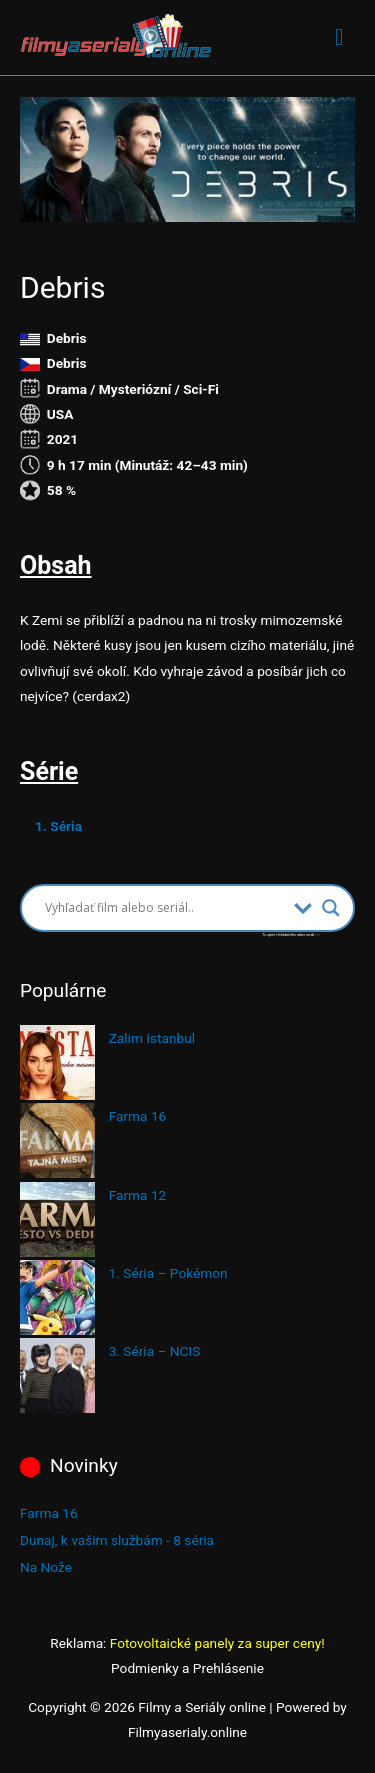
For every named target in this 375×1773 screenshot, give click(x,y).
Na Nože (46, 1567)
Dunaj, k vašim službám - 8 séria (117, 1540)
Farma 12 (138, 1195)
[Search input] (164, 908)
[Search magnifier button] (331, 908)
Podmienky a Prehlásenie (187, 1668)
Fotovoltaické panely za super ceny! (217, 1643)
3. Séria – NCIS (155, 1351)
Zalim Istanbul (152, 1038)
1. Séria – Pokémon (168, 1273)
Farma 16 (138, 1116)
